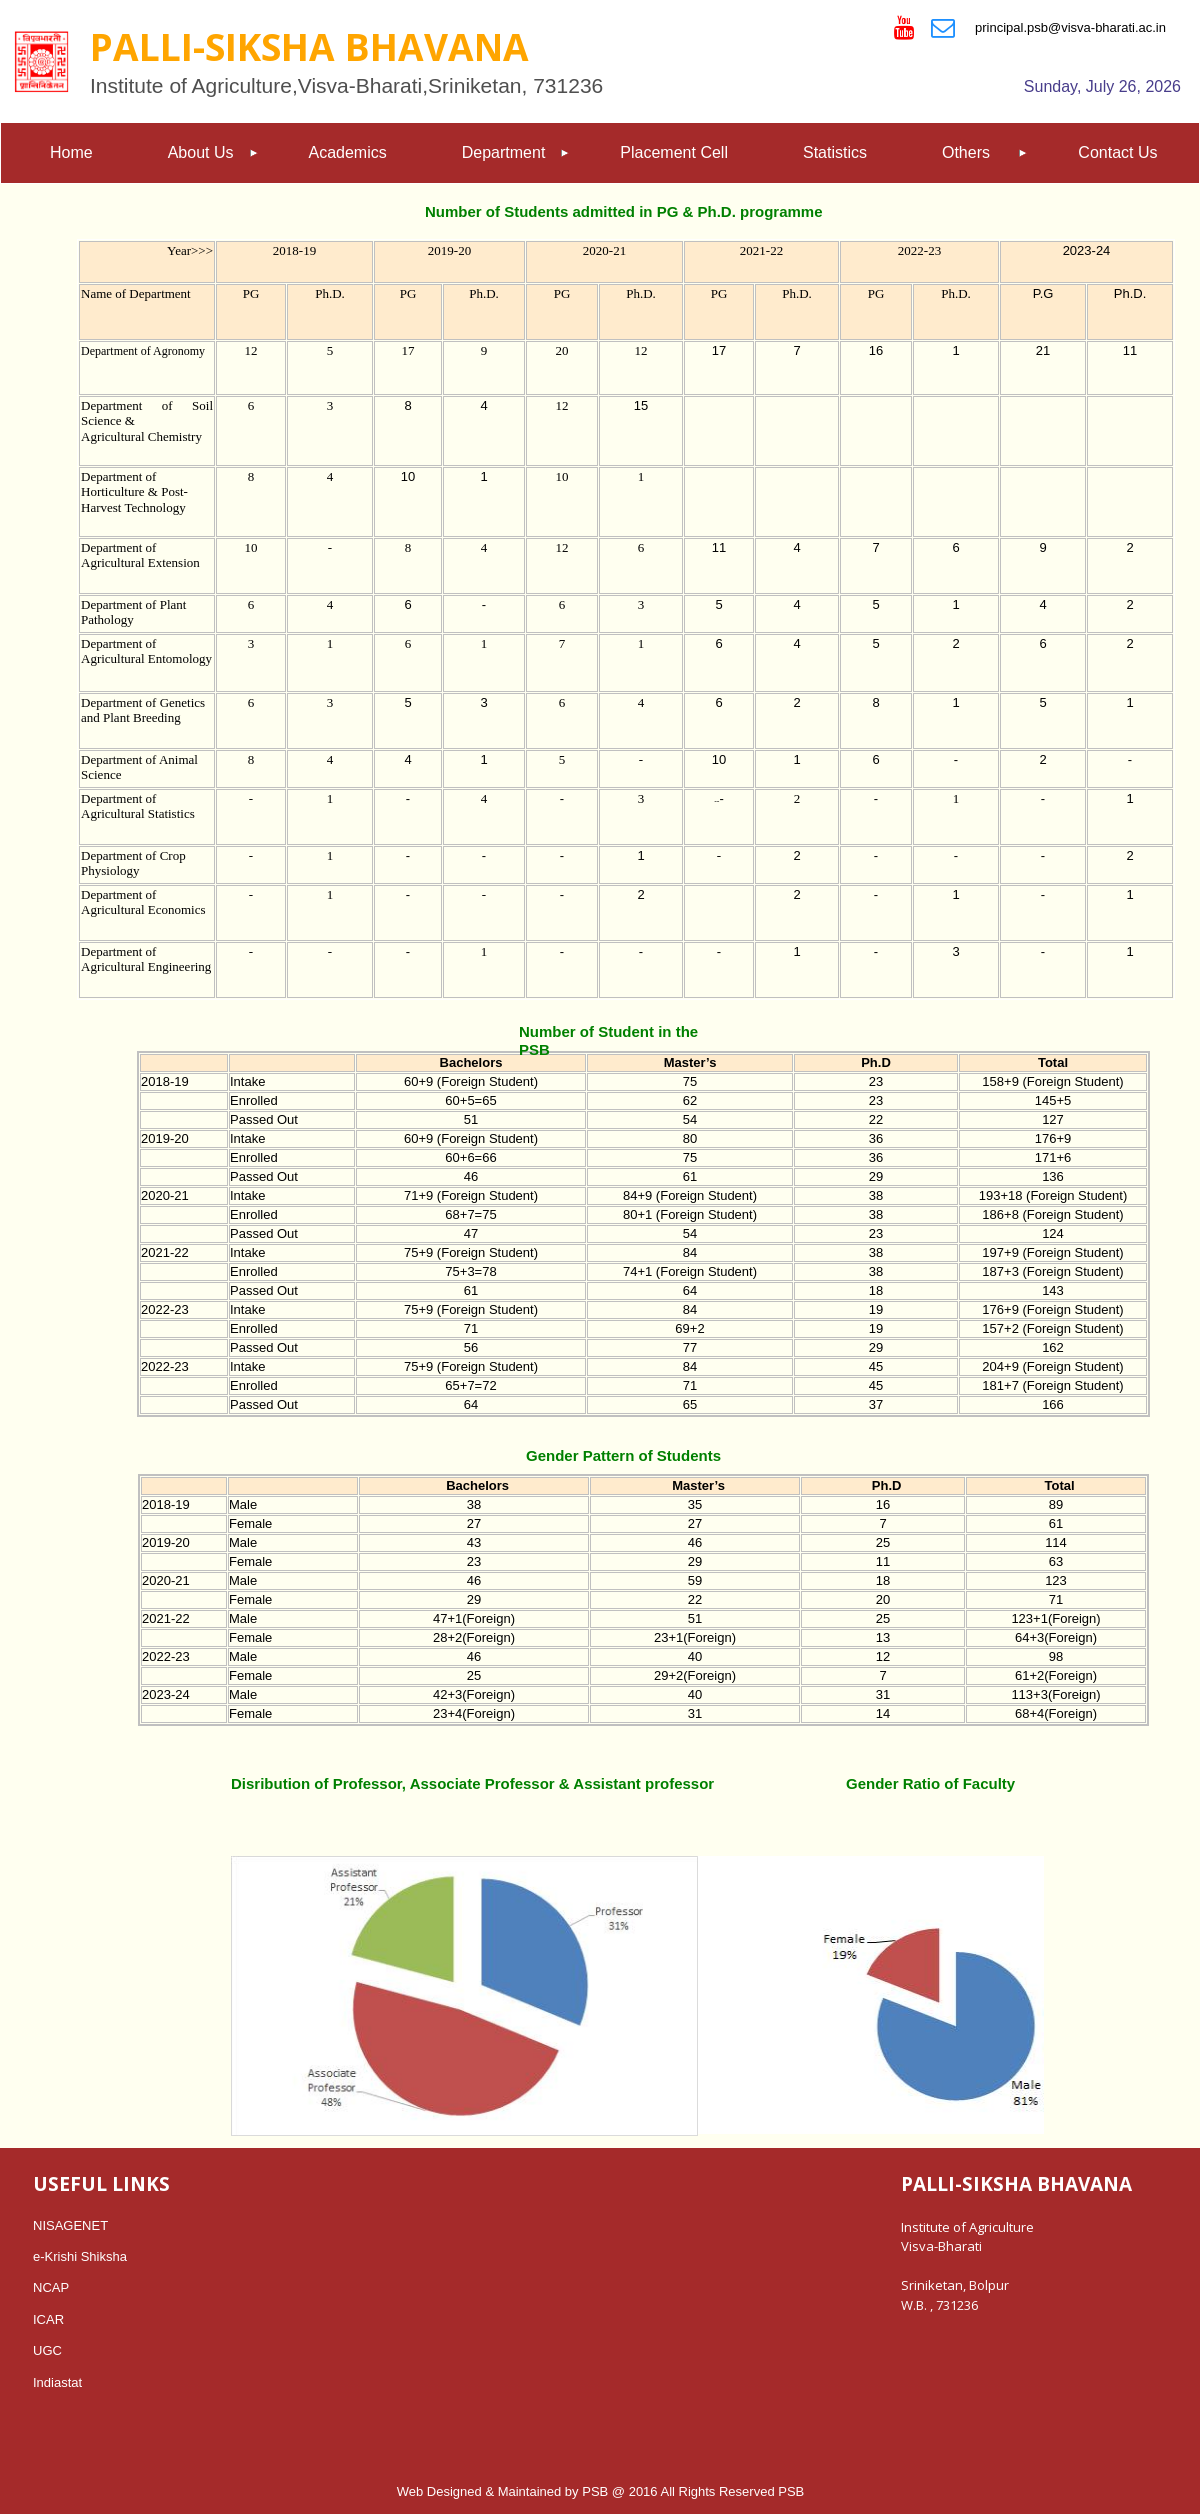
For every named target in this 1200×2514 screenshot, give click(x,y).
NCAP (51, 2287)
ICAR (48, 2319)
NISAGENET (70, 2225)
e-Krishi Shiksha (80, 2256)
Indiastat (57, 2382)
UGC (47, 2350)
